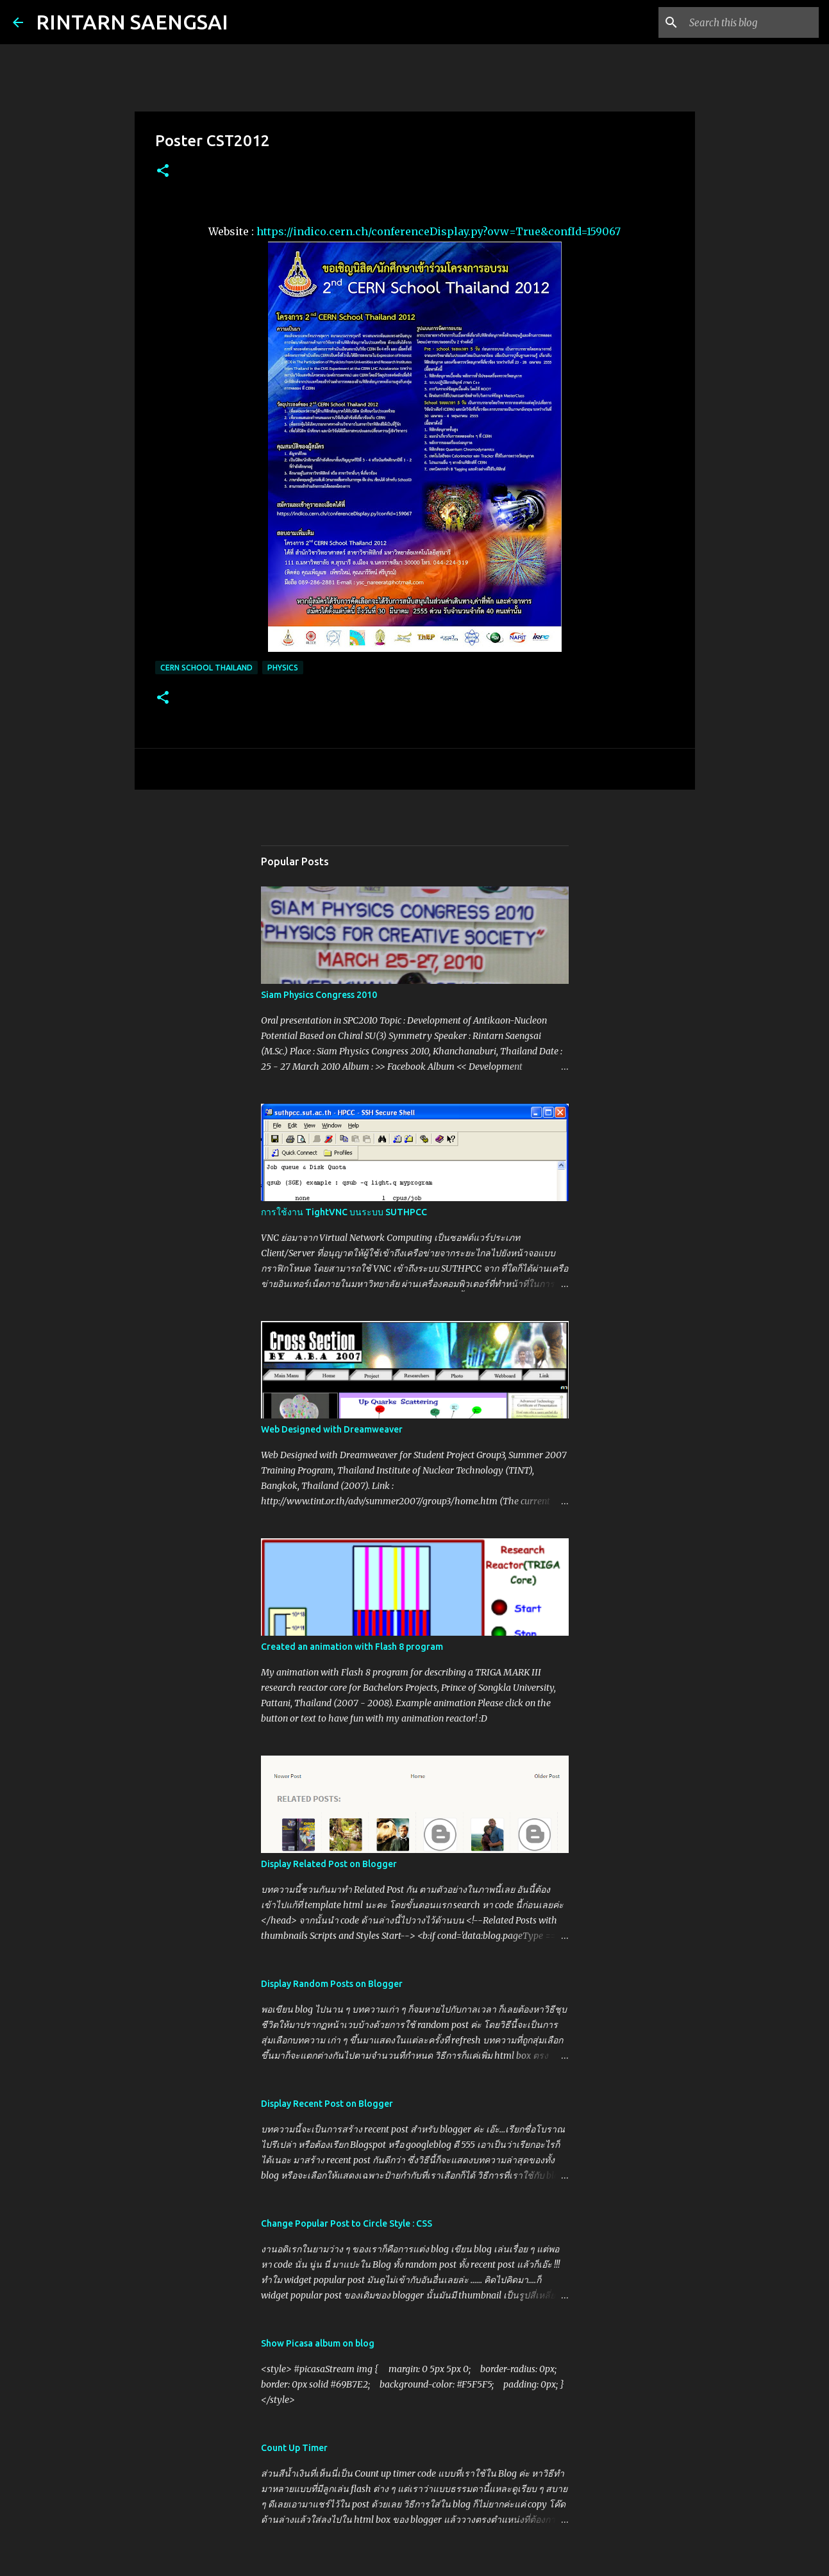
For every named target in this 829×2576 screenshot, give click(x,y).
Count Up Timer (294, 2448)
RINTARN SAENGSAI (132, 21)
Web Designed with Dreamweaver (332, 1429)
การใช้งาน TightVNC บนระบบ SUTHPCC (344, 1212)
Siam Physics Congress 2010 (319, 995)
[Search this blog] (751, 22)
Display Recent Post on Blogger (327, 2103)
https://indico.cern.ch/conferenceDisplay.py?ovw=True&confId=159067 (438, 231)
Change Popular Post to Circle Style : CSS (346, 2223)
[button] (163, 171)
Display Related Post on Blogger (329, 1864)
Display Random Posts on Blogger (332, 1984)
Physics (282, 667)
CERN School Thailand (206, 667)
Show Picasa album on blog (317, 2343)
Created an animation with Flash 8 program (352, 1646)
